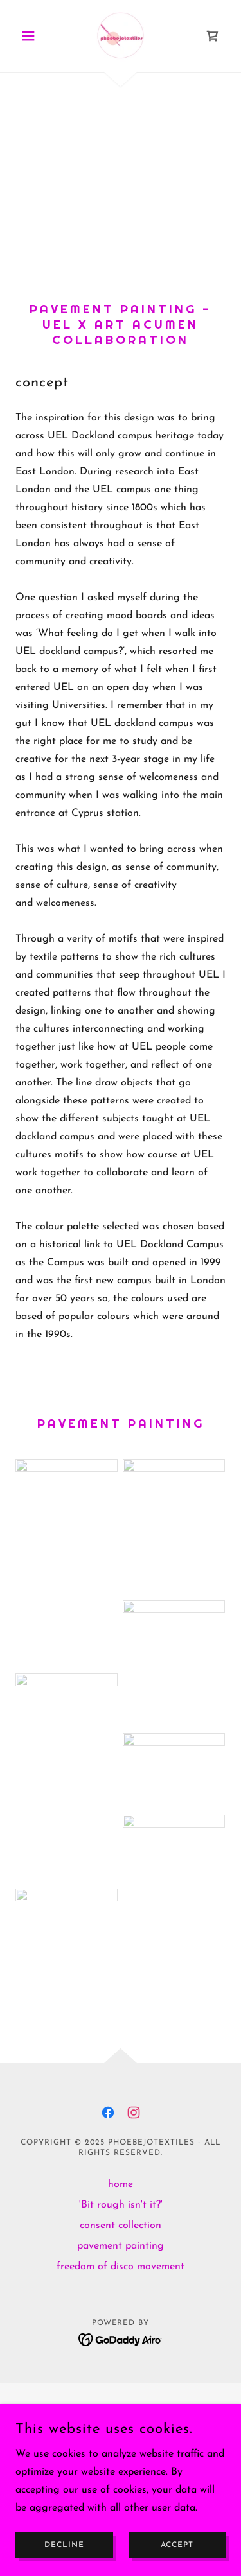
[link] (120, 36)
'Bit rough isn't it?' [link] (121, 2205)
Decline (64, 2545)
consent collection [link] (120, 2225)
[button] (31, 36)
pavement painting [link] (120, 2246)
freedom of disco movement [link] (120, 2266)
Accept (177, 2545)
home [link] (120, 2184)
